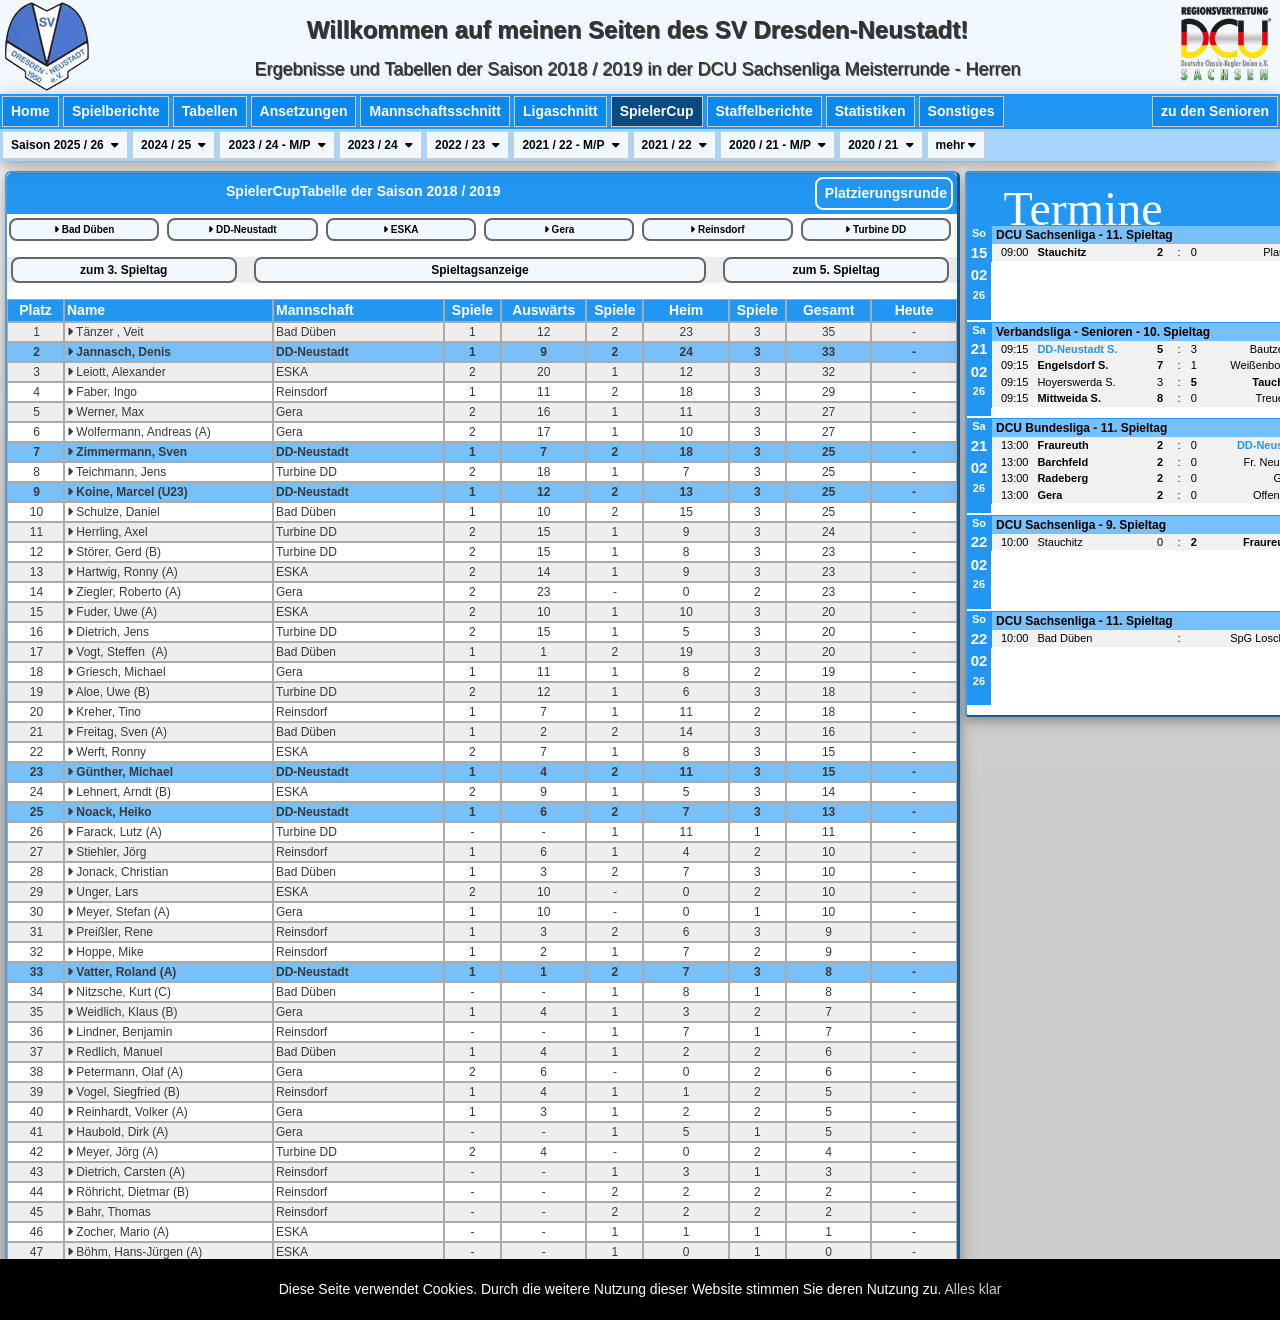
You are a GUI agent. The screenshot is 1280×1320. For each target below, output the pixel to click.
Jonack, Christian (117, 872)
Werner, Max (105, 412)
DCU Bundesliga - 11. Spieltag (1081, 428)
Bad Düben (84, 229)
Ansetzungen (304, 111)
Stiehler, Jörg (106, 852)
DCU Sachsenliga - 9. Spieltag (1081, 525)
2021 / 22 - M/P (570, 145)
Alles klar (973, 1289)
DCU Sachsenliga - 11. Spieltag (1084, 235)
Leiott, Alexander (116, 372)
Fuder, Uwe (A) (112, 612)
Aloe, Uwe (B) (108, 692)
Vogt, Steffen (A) (117, 652)
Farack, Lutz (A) (114, 832)
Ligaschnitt (560, 111)
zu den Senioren (1215, 111)
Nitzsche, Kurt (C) (119, 992)
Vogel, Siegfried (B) (123, 1092)
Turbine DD (875, 229)
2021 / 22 (674, 145)
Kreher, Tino (104, 712)
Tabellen (210, 111)
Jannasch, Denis (119, 352)
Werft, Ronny (106, 752)
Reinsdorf (717, 229)
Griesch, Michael (116, 672)
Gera (559, 229)
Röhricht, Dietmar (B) (128, 1192)
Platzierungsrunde (884, 193)
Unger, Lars (102, 892)
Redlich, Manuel (114, 1052)
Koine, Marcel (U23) (127, 492)
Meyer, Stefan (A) (118, 912)
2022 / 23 (467, 145)
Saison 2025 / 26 (65, 145)
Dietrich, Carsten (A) (126, 1172)
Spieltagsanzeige (479, 270)
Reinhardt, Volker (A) (127, 1112)
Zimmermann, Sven (127, 452)
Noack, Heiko (109, 812)
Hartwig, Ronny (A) (122, 572)
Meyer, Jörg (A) (112, 1152)
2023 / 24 (380, 145)
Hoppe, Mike (105, 952)
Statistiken (870, 111)
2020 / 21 (880, 145)
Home (30, 111)
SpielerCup (657, 111)
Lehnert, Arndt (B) (119, 792)
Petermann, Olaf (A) (125, 1072)
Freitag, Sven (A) (117, 732)
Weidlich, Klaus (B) (122, 1012)
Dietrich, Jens (108, 632)
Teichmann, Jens (116, 472)
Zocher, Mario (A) (118, 1232)
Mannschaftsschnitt (434, 111)
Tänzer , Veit (105, 332)
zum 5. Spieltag (836, 270)
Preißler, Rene (110, 932)
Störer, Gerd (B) (114, 552)
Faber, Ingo (102, 392)
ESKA (401, 229)
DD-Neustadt (242, 229)
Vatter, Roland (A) (121, 972)
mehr (956, 145)
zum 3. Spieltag (123, 270)
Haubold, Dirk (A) (117, 1132)
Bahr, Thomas (109, 1212)
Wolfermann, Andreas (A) (139, 432)
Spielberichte (116, 111)
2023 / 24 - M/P (276, 145)
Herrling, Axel (107, 532)
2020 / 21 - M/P (777, 145)
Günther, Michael (120, 772)
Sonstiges (961, 111)
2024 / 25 (173, 145)
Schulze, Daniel (113, 512)
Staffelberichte (764, 111)
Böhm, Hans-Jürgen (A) (134, 1252)
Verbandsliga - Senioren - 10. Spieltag (1103, 332)
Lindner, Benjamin (119, 1032)
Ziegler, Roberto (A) (124, 592)
